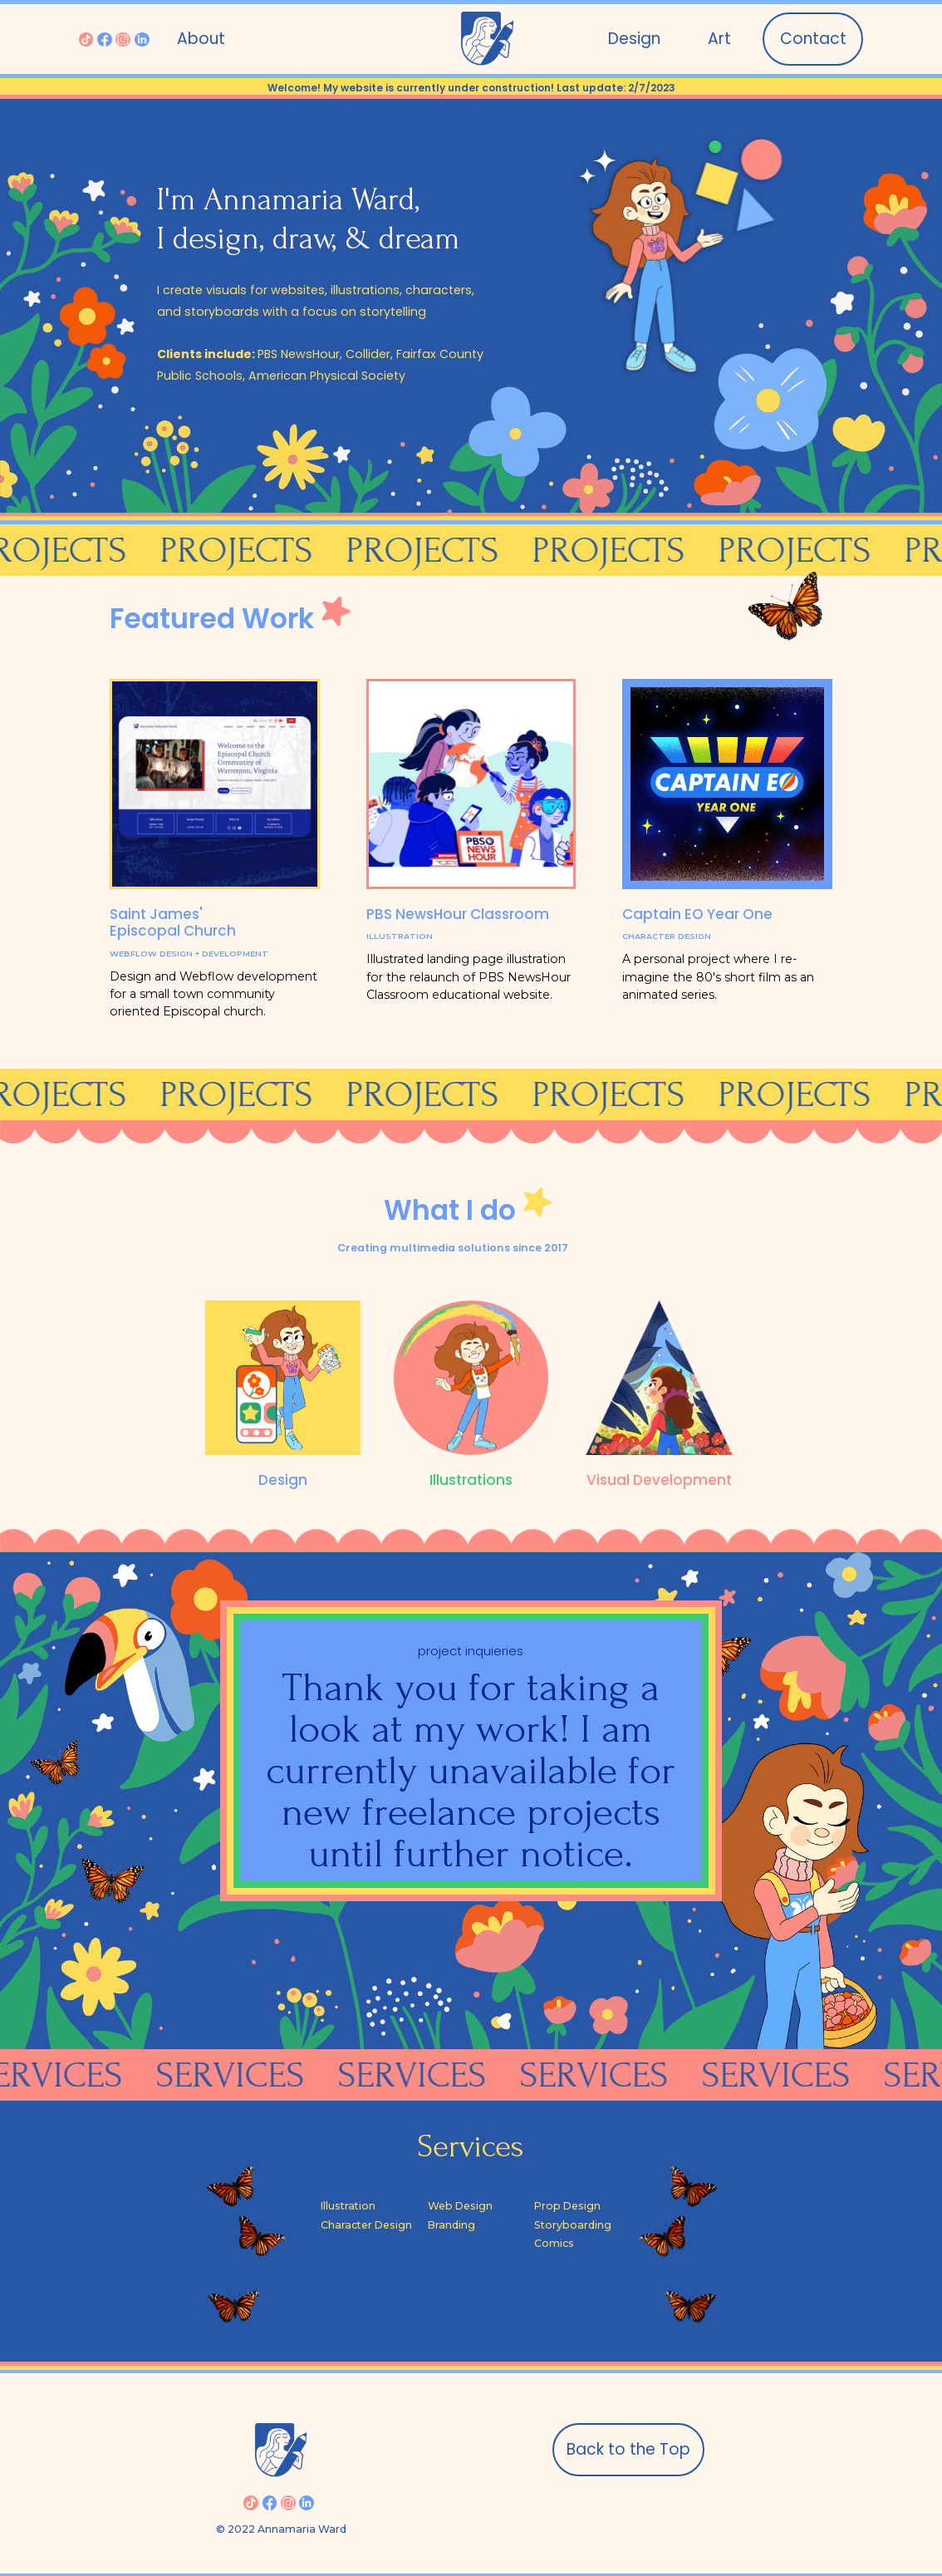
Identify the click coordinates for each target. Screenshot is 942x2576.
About (201, 38)
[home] (487, 39)
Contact (813, 38)
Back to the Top (628, 2449)
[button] (719, 39)
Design (634, 38)
